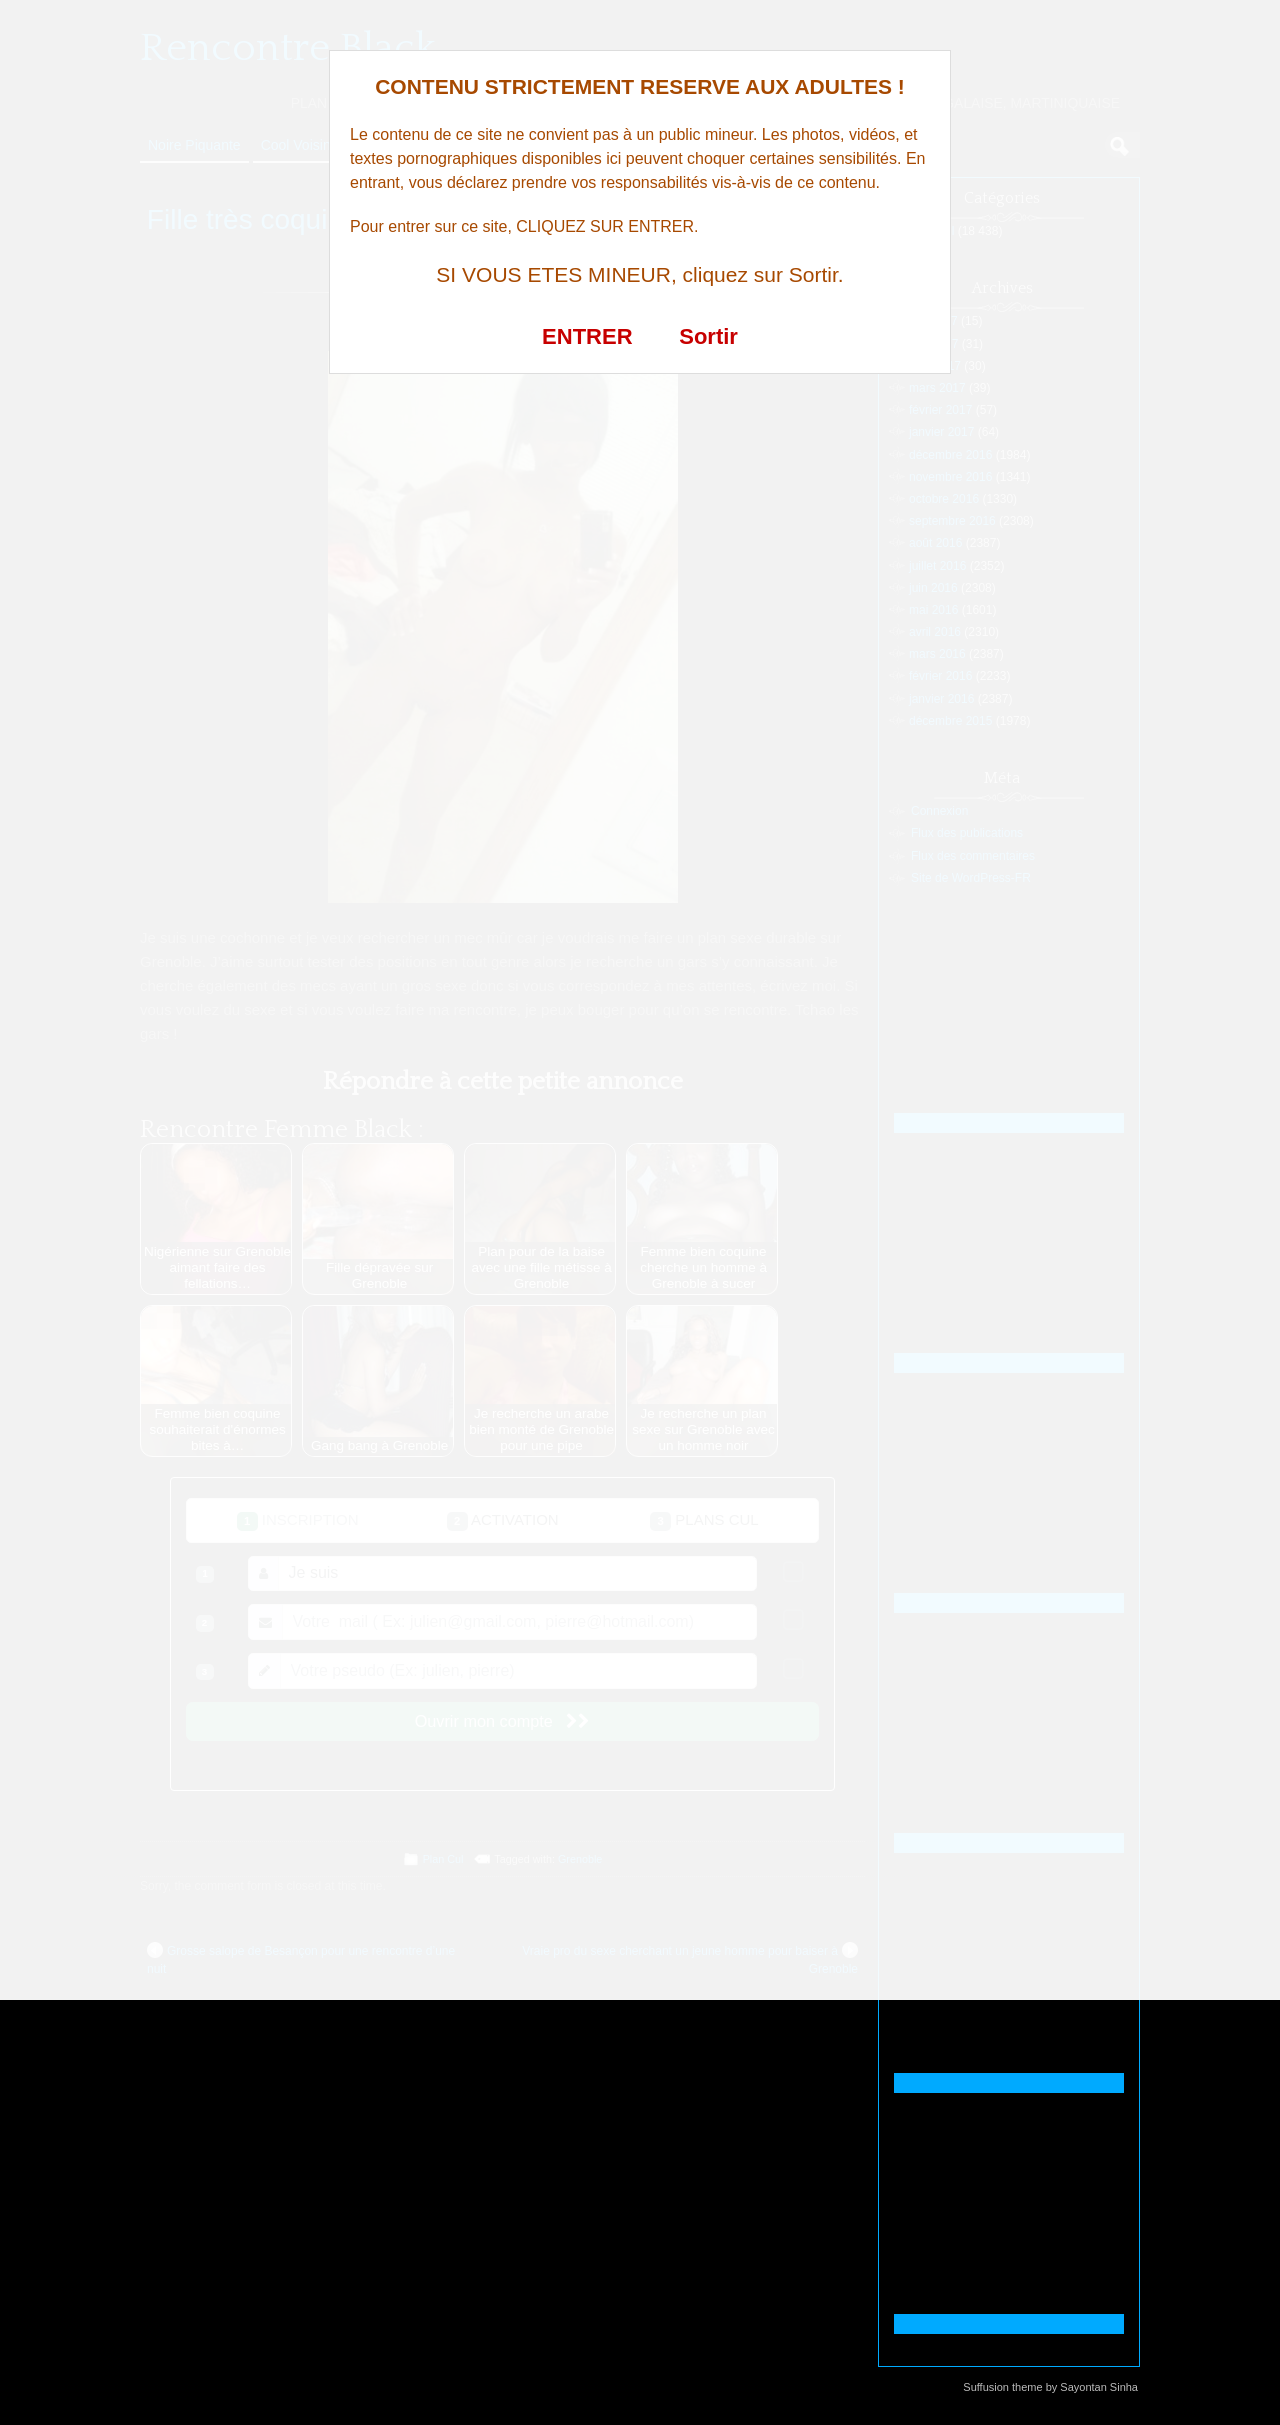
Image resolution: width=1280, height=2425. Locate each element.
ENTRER (587, 336)
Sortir (708, 336)
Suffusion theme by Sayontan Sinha (1050, 2387)
